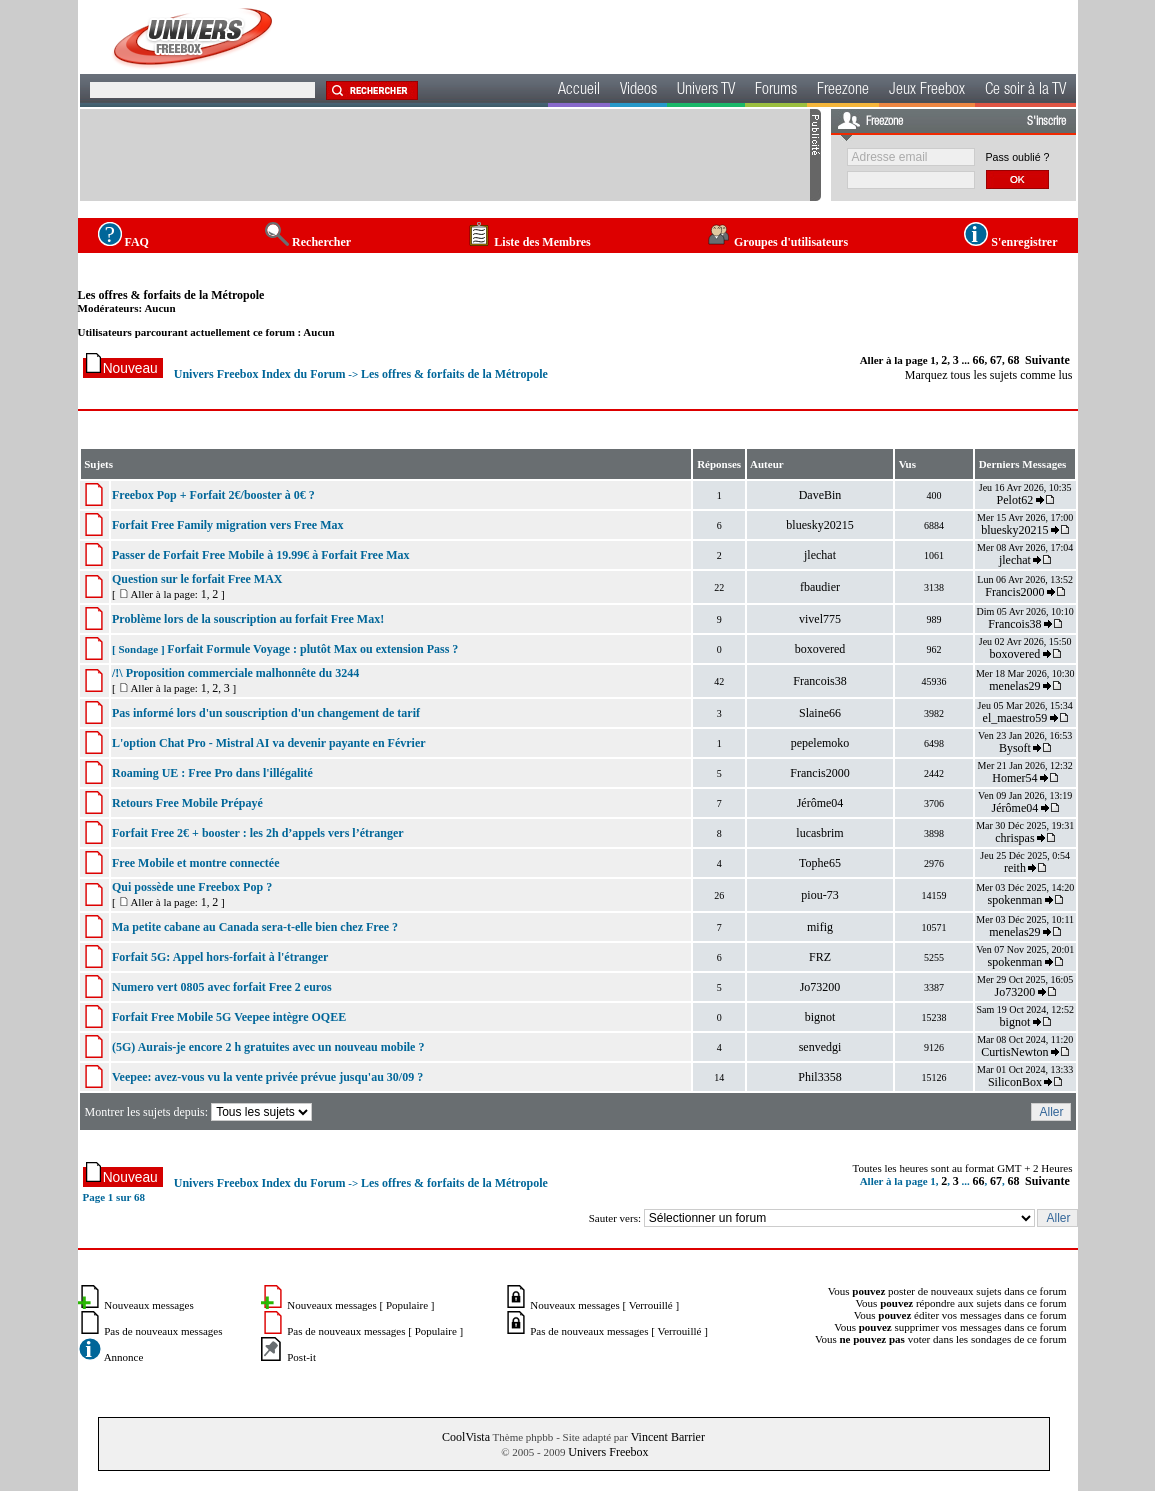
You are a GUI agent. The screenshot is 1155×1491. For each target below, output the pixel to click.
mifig (820, 927)
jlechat (820, 555)
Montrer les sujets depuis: (199, 1112)
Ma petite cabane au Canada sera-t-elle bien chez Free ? (255, 927)
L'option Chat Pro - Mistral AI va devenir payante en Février (269, 743)
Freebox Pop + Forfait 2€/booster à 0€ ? (213, 495)
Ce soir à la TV (1025, 91)
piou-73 (819, 895)
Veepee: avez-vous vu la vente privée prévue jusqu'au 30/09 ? (267, 1077)
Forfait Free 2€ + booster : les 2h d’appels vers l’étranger (258, 833)
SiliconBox (1015, 1082)
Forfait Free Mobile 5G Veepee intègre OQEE (229, 1017)
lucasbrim (819, 833)
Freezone (843, 91)
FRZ (820, 957)
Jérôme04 (820, 803)
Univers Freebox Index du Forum (260, 374)
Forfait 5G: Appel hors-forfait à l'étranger (220, 957)
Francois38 (1014, 624)
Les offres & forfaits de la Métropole (171, 295)
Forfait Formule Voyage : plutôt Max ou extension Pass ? (312, 649)
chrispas (1014, 838)
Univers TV (706, 91)
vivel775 (820, 619)
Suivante (1047, 360)
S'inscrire (1046, 122)
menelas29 (1014, 686)
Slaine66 (820, 713)
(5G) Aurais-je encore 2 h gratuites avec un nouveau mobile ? (268, 1047)
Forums (776, 91)
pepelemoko (820, 743)
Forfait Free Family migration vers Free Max (227, 525)
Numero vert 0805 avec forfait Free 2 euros (222, 987)
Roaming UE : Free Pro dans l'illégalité (212, 773)
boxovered (820, 649)
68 (1014, 360)
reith (1015, 868)
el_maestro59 (1015, 718)
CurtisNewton (1014, 1052)
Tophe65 (820, 863)
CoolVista (466, 1437)
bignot (820, 1017)
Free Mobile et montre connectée (195, 863)
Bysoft (1015, 748)
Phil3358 (819, 1077)
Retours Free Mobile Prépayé (187, 803)
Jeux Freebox (927, 91)
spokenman (1015, 900)
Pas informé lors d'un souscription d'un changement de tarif (266, 713)
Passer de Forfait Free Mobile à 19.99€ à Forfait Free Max (261, 555)
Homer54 (1014, 778)
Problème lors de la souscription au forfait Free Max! (248, 619)
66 (979, 360)
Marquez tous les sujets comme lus (989, 375)
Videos (638, 91)
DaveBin (820, 495)
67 (996, 360)
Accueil (579, 91)
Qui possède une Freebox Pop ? (192, 887)
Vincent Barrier (668, 1437)
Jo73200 (820, 987)
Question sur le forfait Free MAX (197, 579)
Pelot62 (1015, 500)
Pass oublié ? (1018, 157)
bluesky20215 (819, 525)
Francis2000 (1014, 592)
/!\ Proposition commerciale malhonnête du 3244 (235, 673)
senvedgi (820, 1047)
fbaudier (820, 587)
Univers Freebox (608, 1452)
